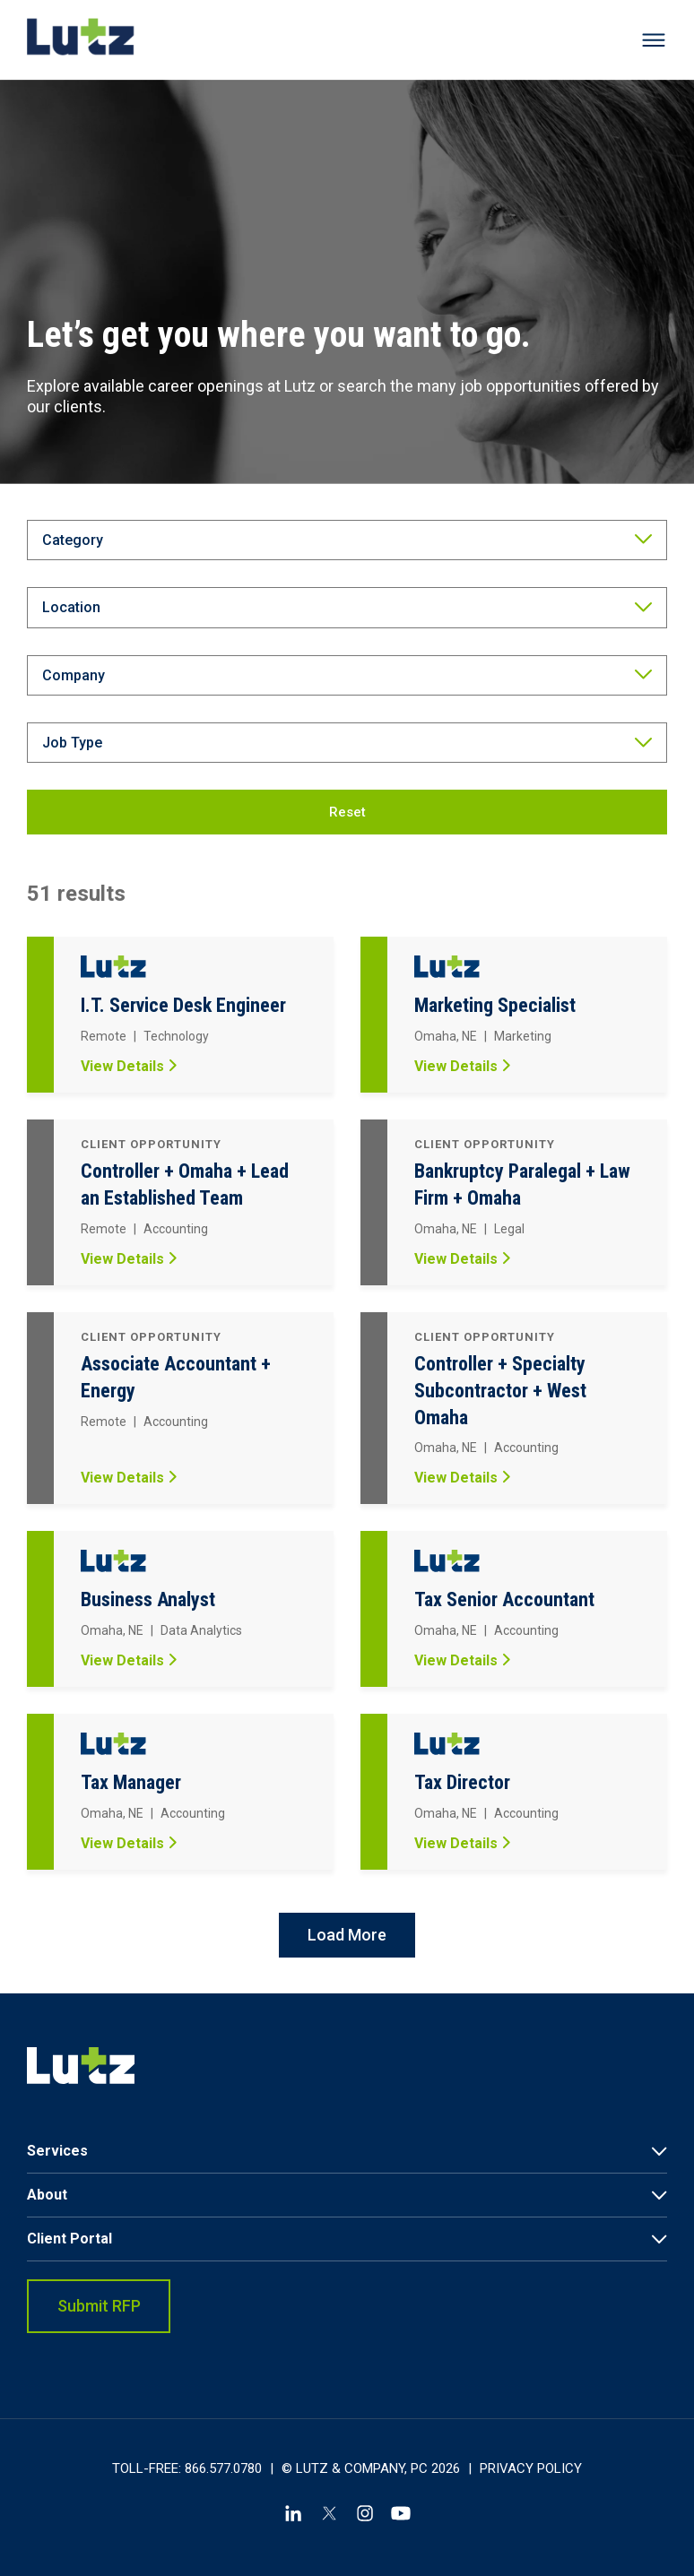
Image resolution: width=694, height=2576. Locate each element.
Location (71, 607)
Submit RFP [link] (99, 2305)
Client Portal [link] (69, 2238)
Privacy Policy (531, 2468)
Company (73, 675)
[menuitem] (347, 2152)
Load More (347, 1934)
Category (72, 540)
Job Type (72, 742)
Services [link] (57, 2150)
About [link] (47, 2194)
